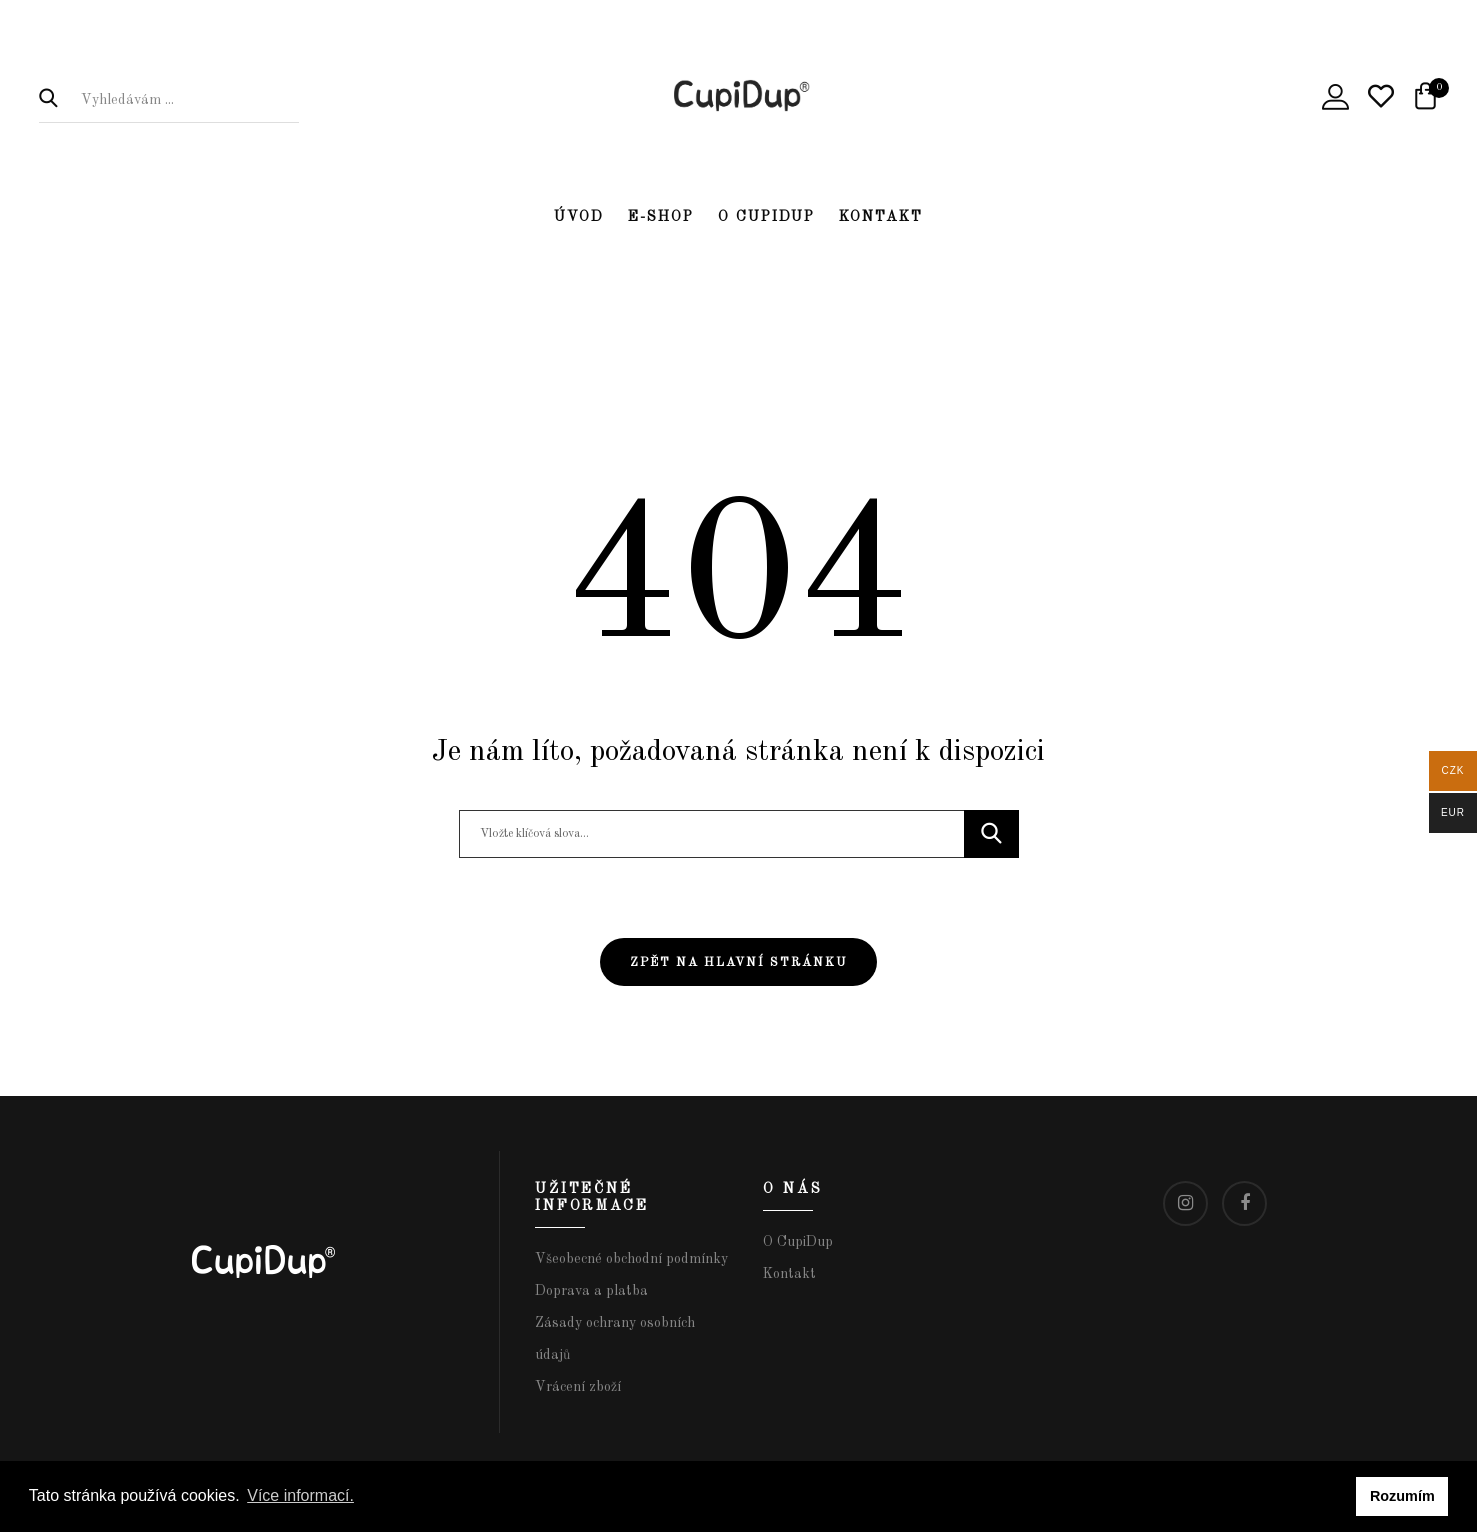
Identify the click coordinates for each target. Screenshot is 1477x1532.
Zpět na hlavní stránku (738, 963)
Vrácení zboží (578, 1387)
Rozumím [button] (1402, 1496)
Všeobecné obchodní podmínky (631, 1259)
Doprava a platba (591, 1291)
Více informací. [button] (300, 1495)
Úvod (579, 217)
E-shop (661, 217)
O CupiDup (766, 217)
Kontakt (881, 217)
